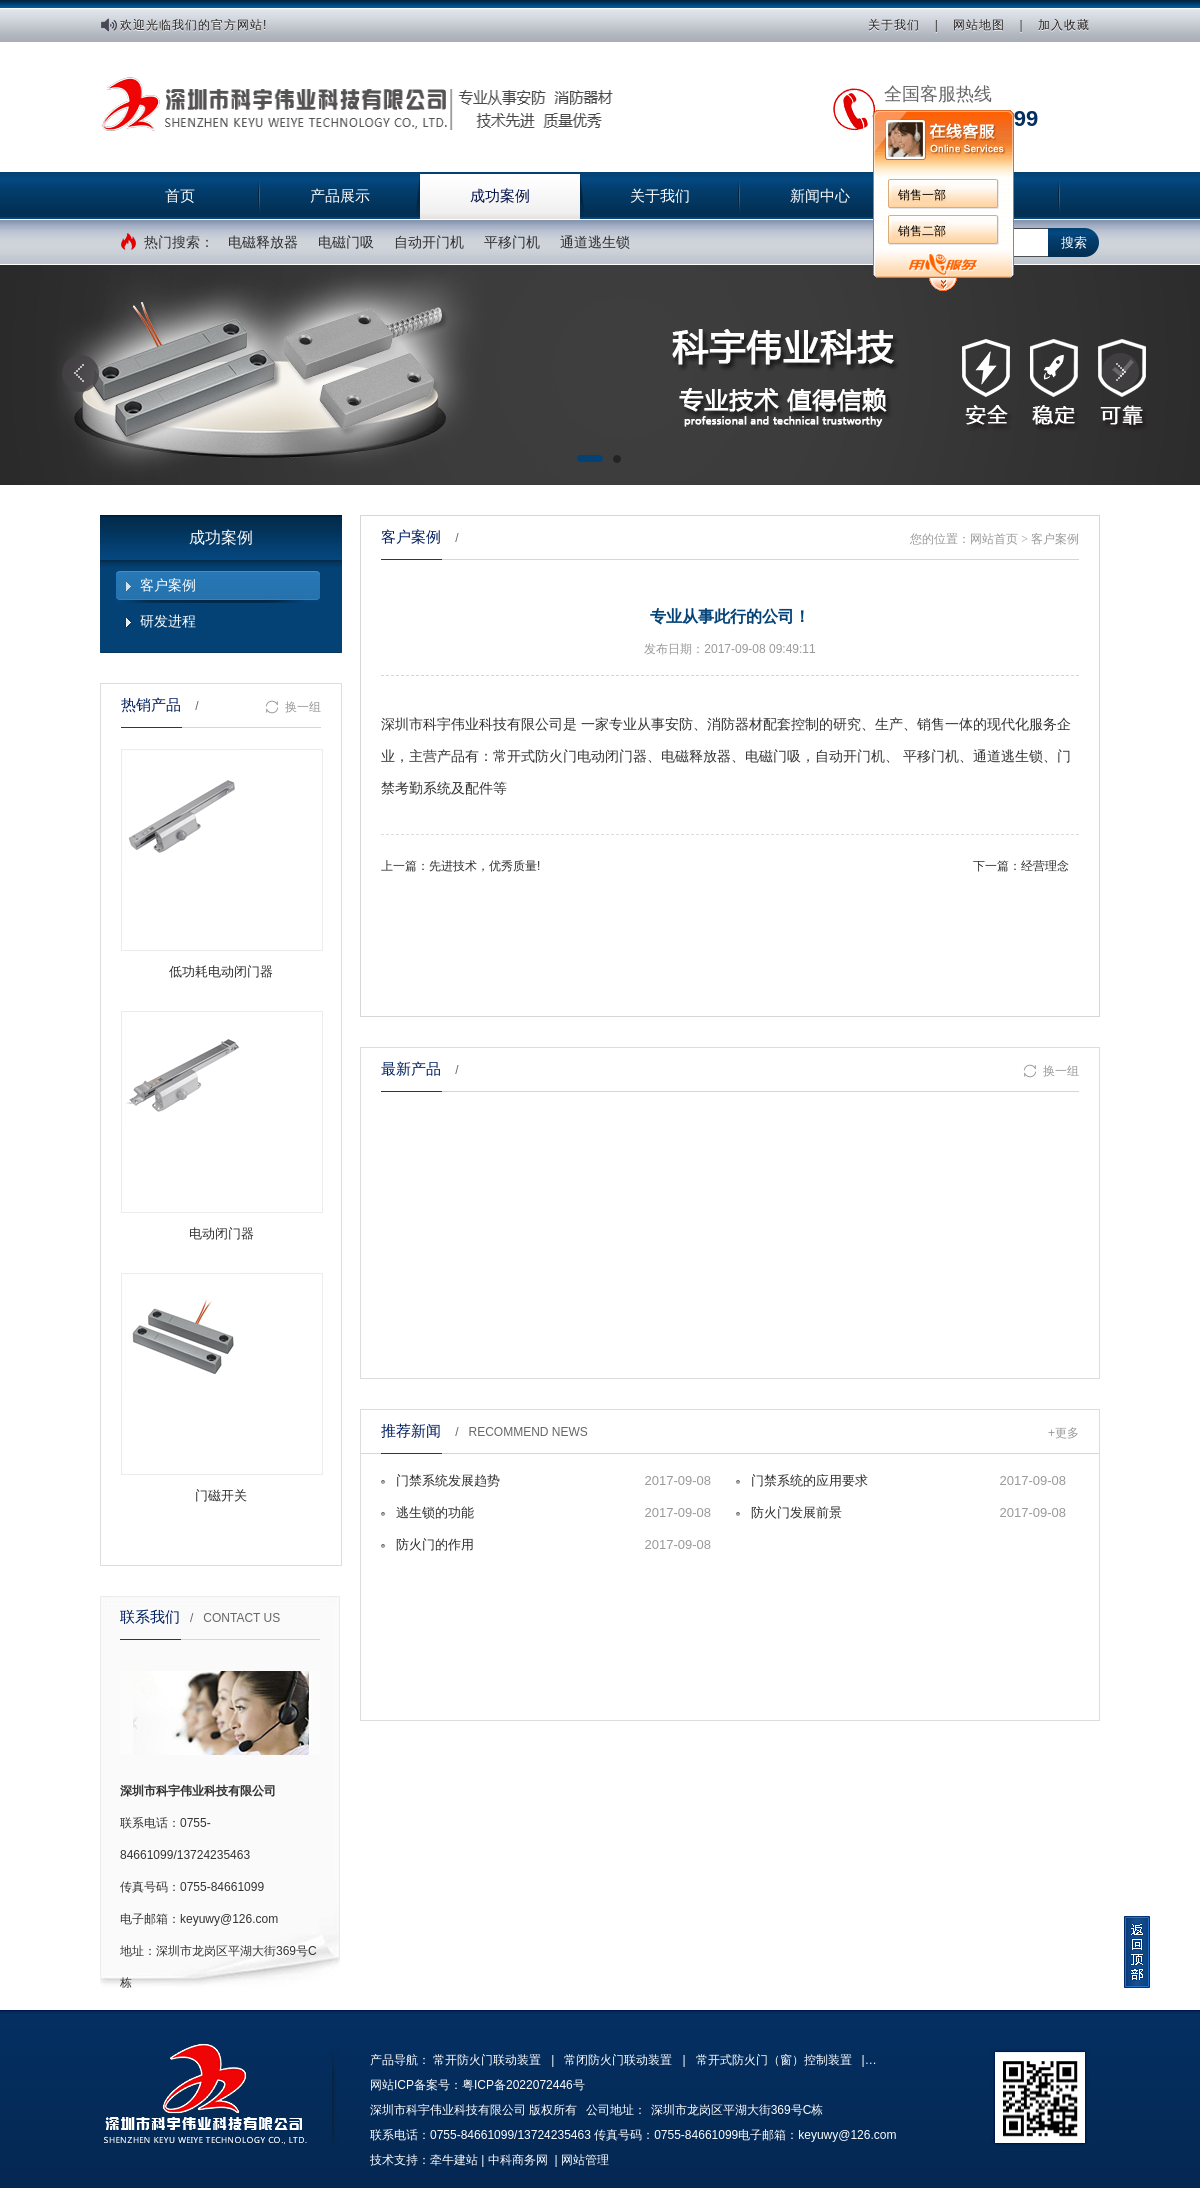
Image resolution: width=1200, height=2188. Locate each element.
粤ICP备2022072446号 (523, 2085)
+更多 (1063, 1433)
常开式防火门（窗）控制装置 (774, 2060)
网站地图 (979, 25)
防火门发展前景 (796, 1512)
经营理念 (1045, 866)
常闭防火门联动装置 (618, 2060)
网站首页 (994, 539)
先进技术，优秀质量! (484, 866)
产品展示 (340, 195)
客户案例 (168, 585)
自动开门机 (429, 242)
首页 (180, 195)
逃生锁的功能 (435, 1512)
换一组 (293, 707)
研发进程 (168, 621)
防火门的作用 (435, 1544)
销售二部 (922, 231)
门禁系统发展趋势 (448, 1480)
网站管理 (585, 2160)
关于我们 (894, 25)
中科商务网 (518, 2160)
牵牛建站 (454, 2160)
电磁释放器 (263, 242)
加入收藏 (1064, 25)
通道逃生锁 (595, 242)
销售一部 (922, 195)
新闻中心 (820, 195)
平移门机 (512, 242)
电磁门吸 (346, 242)
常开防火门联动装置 (487, 2060)
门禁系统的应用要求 (809, 1480)
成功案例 (500, 195)
